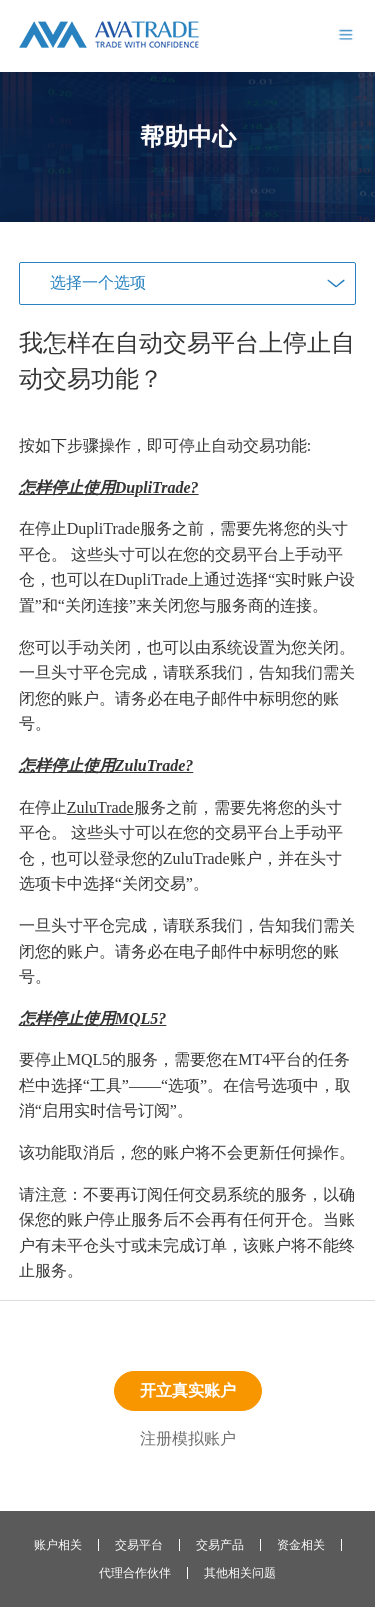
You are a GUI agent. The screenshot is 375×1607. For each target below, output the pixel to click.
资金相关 (301, 1545)
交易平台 (139, 1545)
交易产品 (220, 1545)
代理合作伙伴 (135, 1573)
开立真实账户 (188, 1390)
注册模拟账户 (188, 1438)
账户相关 (58, 1545)
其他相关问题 (240, 1573)
